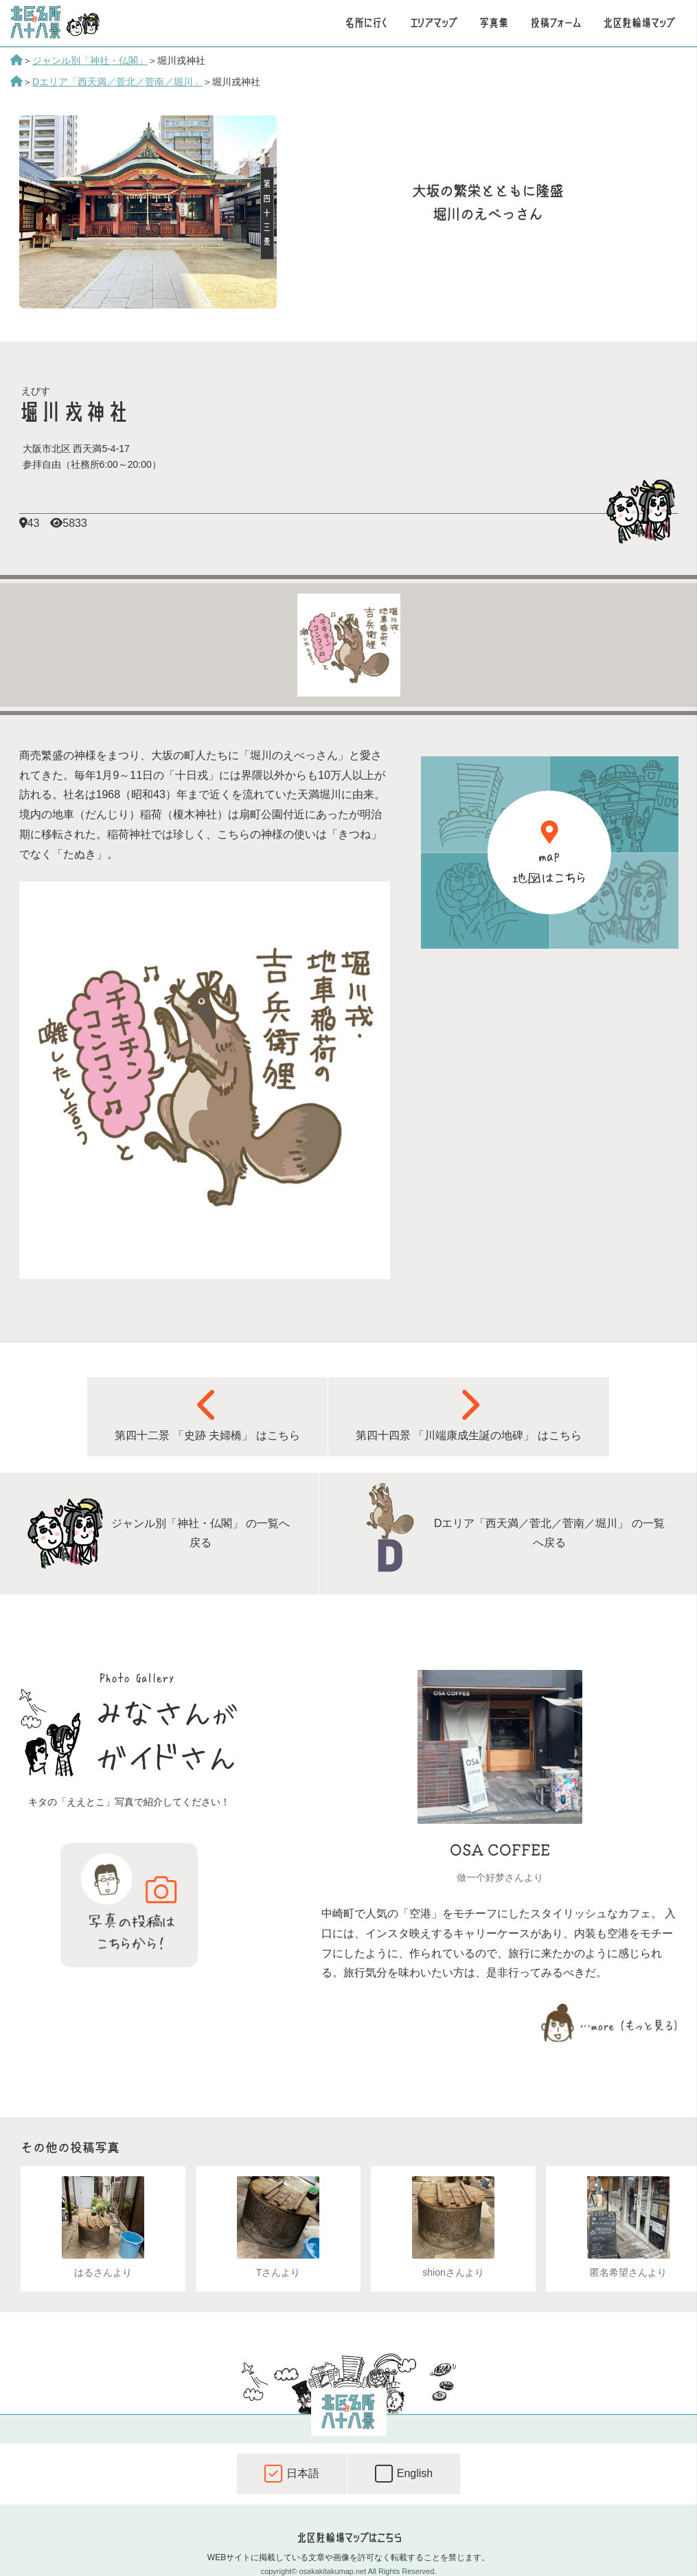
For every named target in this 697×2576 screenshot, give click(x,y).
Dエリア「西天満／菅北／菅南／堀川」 (117, 81)
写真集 (493, 22)
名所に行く (366, 22)
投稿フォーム (555, 22)
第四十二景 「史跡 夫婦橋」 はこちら (207, 1414)
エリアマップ (433, 22)
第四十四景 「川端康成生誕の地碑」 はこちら (469, 1414)
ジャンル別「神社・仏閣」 (90, 60)
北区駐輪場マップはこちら (349, 2537)
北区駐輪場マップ (639, 22)
